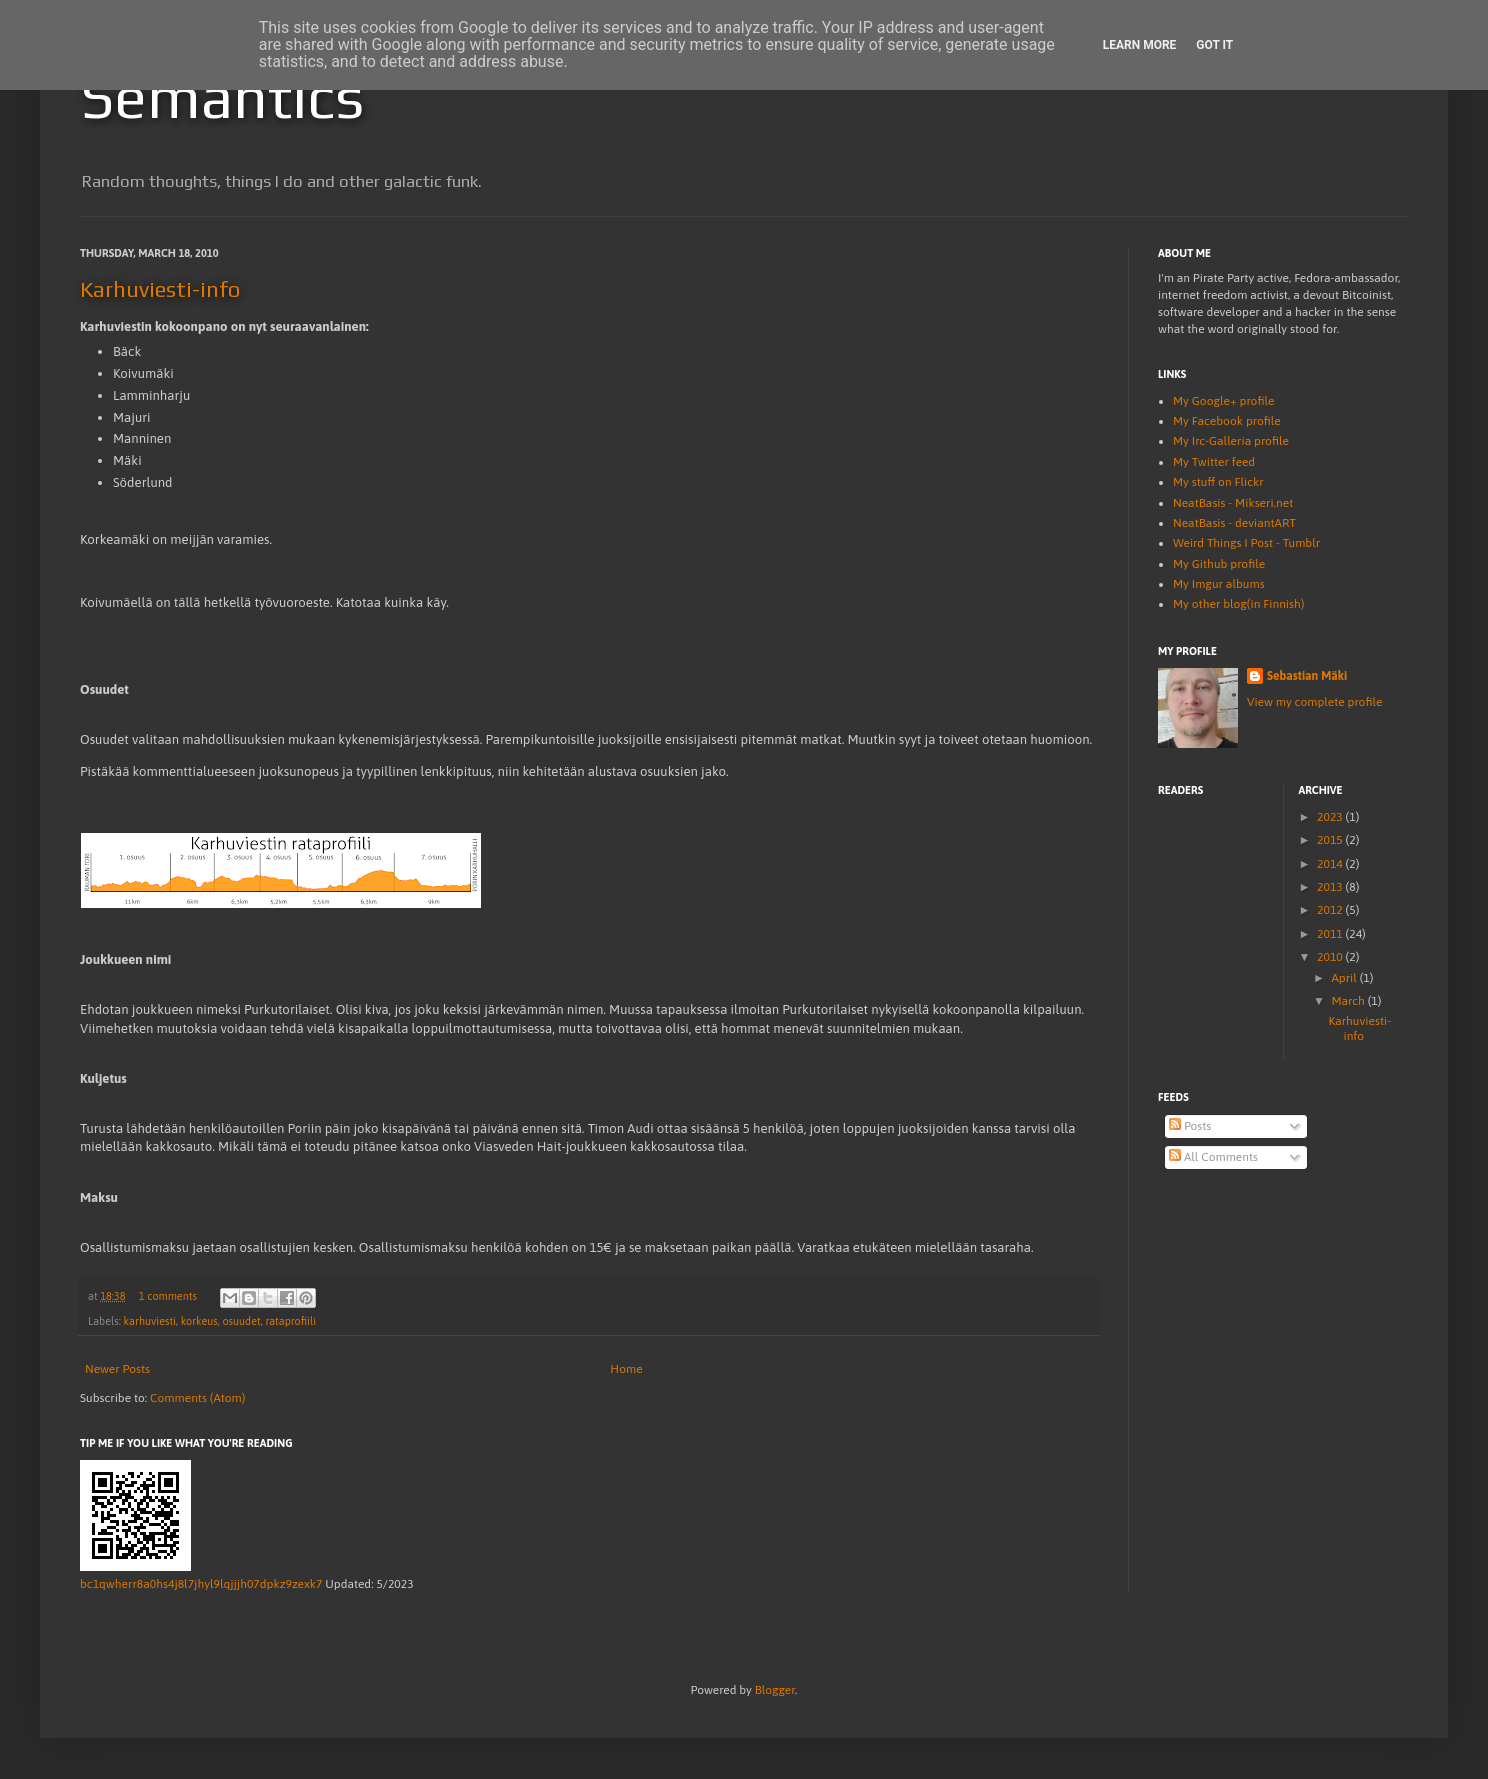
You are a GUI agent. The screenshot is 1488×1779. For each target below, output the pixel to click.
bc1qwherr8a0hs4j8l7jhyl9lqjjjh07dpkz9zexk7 (201, 1584)
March (1349, 1001)
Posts (1190, 1126)
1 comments (168, 1296)
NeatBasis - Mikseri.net (1233, 503)
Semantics (222, 96)
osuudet (241, 1321)
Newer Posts (117, 1369)
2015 (1331, 840)
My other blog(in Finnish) (1238, 604)
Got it (1214, 45)
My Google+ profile (1223, 401)
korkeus (199, 1321)
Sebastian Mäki (1307, 676)
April (1345, 978)
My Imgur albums (1219, 584)
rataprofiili (290, 1321)
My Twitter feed (1214, 462)
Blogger (775, 1690)
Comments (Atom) (197, 1398)
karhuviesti (149, 1321)
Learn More (1140, 45)
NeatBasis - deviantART (1234, 523)
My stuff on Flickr (1218, 482)
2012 (1331, 910)
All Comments (1213, 1157)
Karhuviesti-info (160, 289)
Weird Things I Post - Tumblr (1246, 543)
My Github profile (1219, 564)
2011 (1331, 934)
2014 (1331, 864)
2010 (1331, 957)
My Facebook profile (1227, 421)
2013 (1331, 887)
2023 (1331, 817)
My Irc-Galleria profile (1231, 441)
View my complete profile (1314, 702)
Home (626, 1369)
